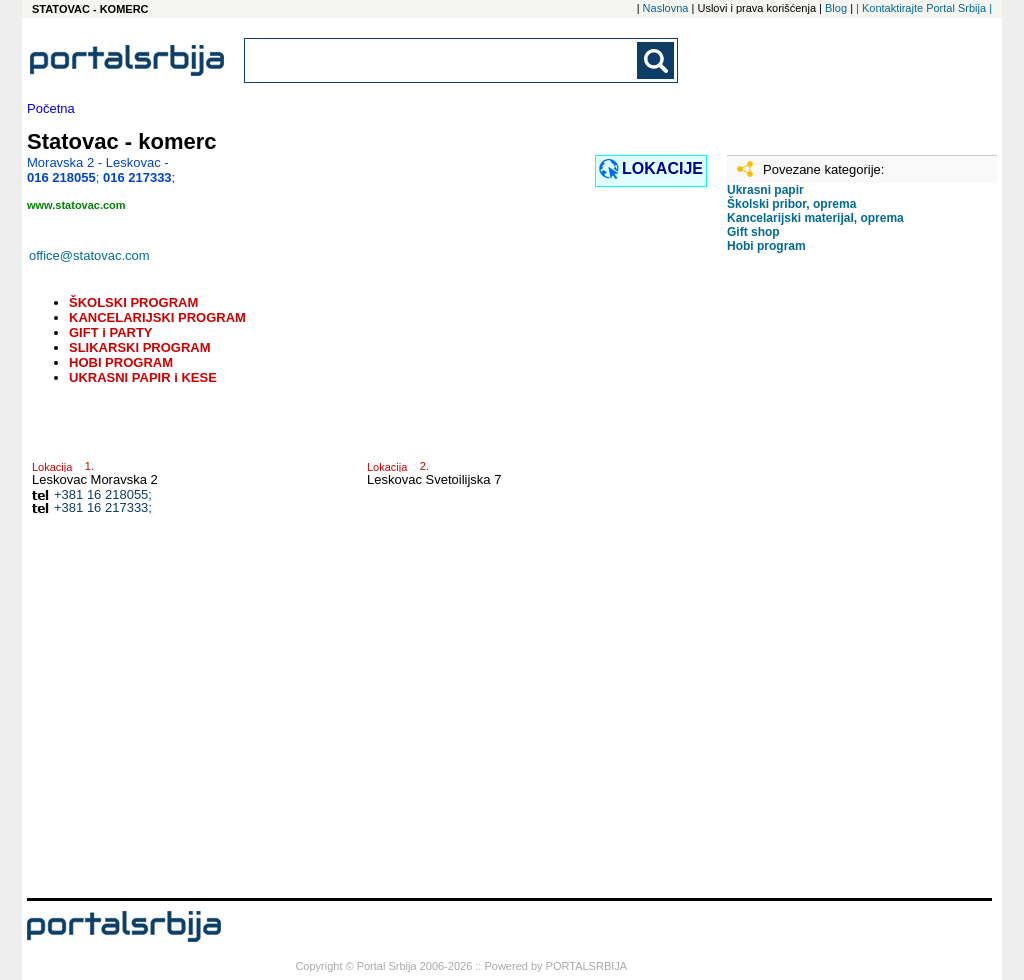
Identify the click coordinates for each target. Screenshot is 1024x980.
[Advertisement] (827, 583)
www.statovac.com (76, 205)
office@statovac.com (89, 255)
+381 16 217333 (101, 507)
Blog (836, 8)
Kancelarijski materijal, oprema (815, 218)
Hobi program (766, 246)
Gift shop (753, 232)
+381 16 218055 (101, 494)
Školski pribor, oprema (791, 204)
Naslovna (666, 8)
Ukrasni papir (765, 190)
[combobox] (442, 60)
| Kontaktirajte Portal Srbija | (924, 8)
